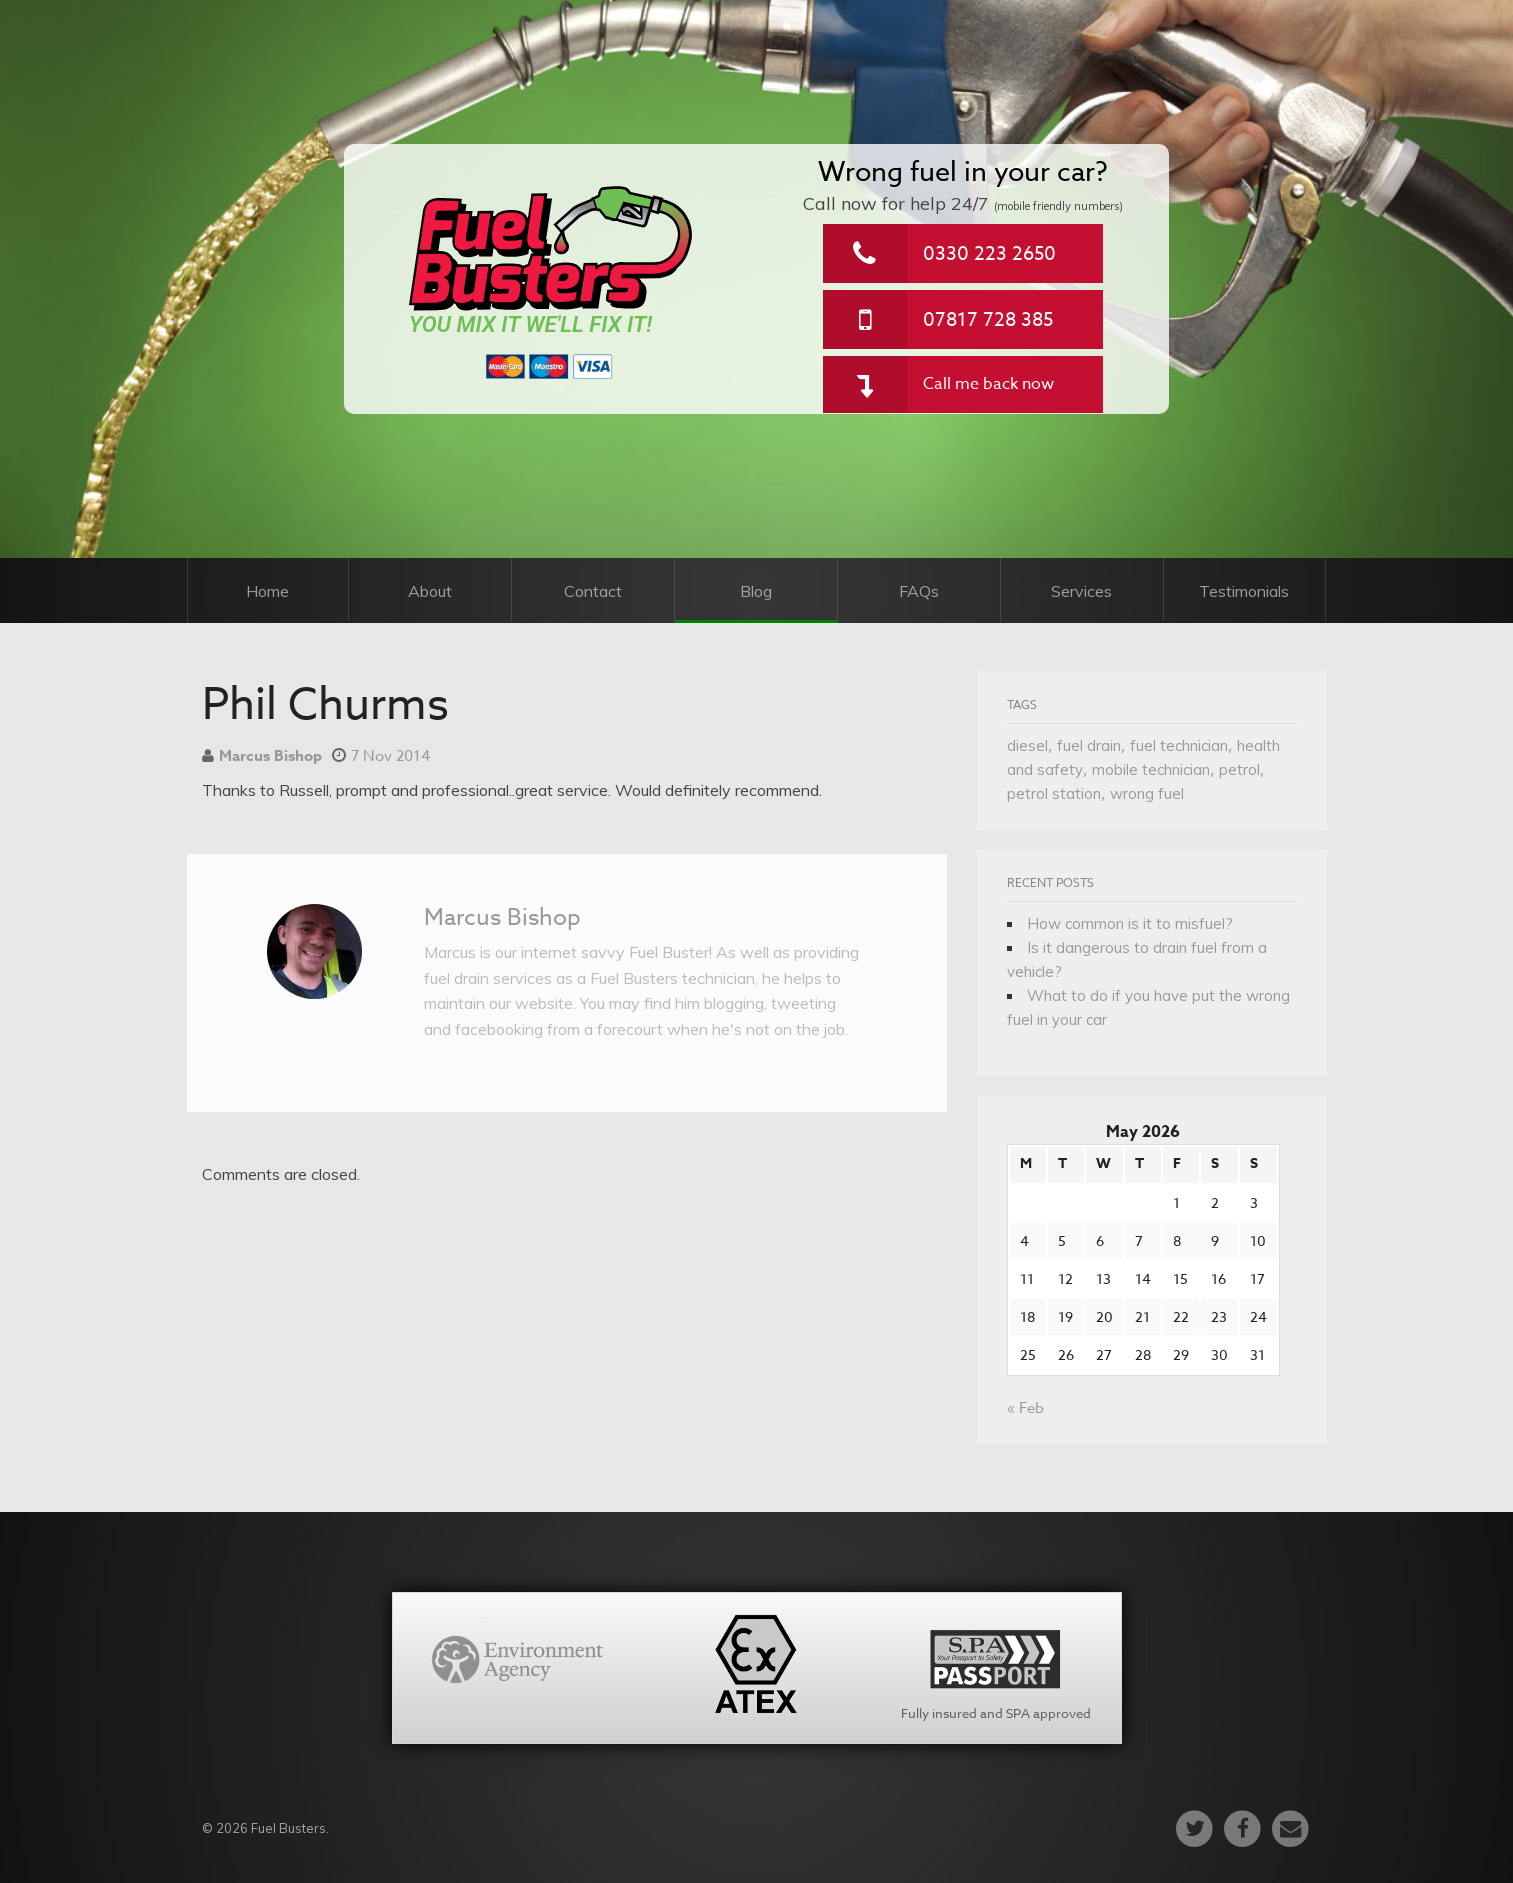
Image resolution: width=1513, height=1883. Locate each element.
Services (1081, 591)
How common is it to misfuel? (1130, 923)
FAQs (919, 591)
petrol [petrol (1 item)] (1239, 769)
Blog (756, 591)
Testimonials (1244, 591)
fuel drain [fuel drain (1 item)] (1089, 745)
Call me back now (988, 384)
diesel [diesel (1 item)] (1027, 745)
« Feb (1025, 1408)
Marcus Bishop (270, 755)
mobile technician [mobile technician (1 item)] (1151, 769)
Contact (593, 591)
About (430, 591)
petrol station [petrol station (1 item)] (1054, 793)
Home (267, 591)
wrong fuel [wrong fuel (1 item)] (1147, 793)
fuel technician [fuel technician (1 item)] (1179, 745)
